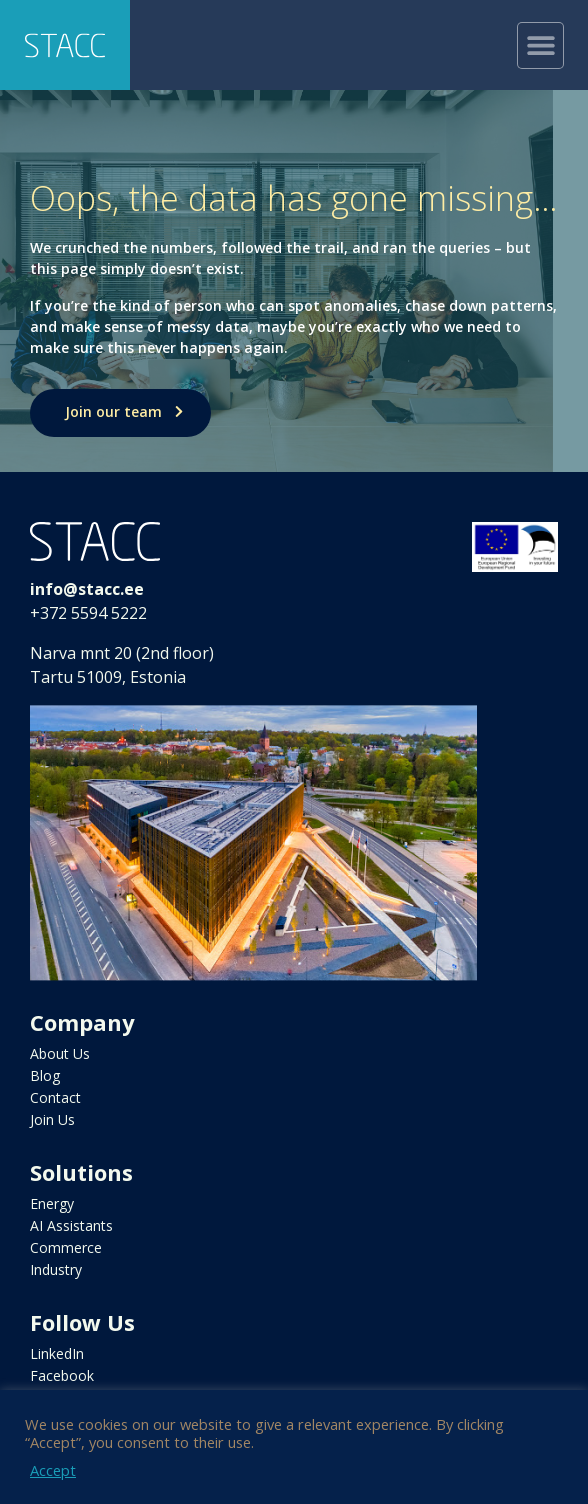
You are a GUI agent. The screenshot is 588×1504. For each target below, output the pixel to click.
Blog (45, 1075)
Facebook (62, 1375)
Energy (52, 1203)
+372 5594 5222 (88, 613)
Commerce (66, 1247)
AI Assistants (71, 1225)
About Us (60, 1053)
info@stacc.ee (87, 589)
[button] (540, 45)
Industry (56, 1269)
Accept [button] (53, 1470)
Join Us (52, 1119)
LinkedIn (57, 1353)
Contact (55, 1097)
